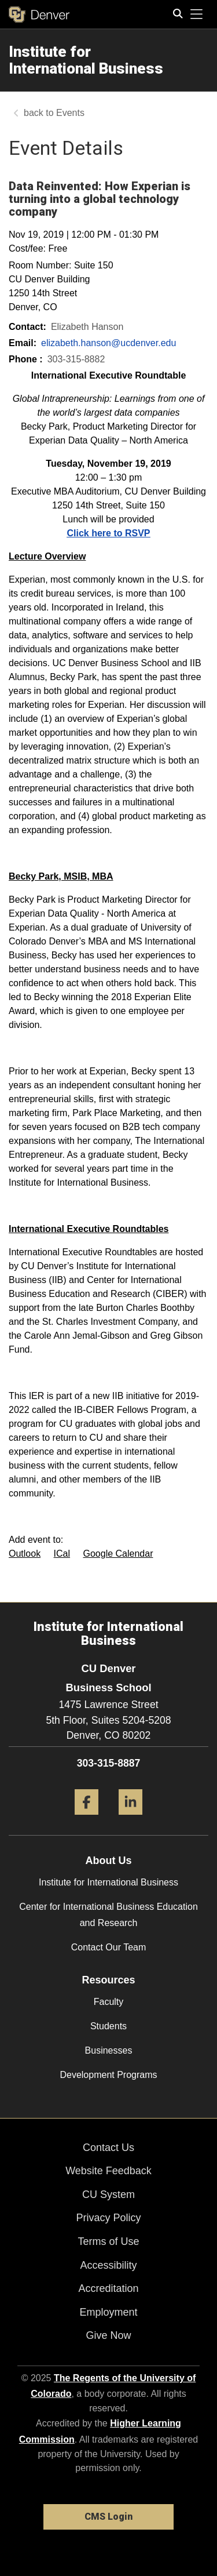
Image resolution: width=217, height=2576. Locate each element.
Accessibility (108, 2265)
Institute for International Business (108, 1882)
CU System (108, 2194)
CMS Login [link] (108, 2516)
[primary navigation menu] (196, 14)
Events (70, 113)
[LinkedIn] (130, 1819)
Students (108, 2026)
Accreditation (108, 2288)
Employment (108, 2312)
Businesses (109, 2050)
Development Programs (108, 2075)
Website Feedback (108, 2171)
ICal (62, 1553)
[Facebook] (86, 1819)
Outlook (25, 1553)
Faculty (109, 2002)
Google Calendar (118, 1553)
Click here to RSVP (108, 533)
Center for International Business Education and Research (108, 1914)
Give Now (108, 2335)
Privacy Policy (108, 2217)
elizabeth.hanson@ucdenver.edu (108, 343)
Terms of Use (108, 2241)
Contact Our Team (108, 1947)
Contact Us (108, 2147)
